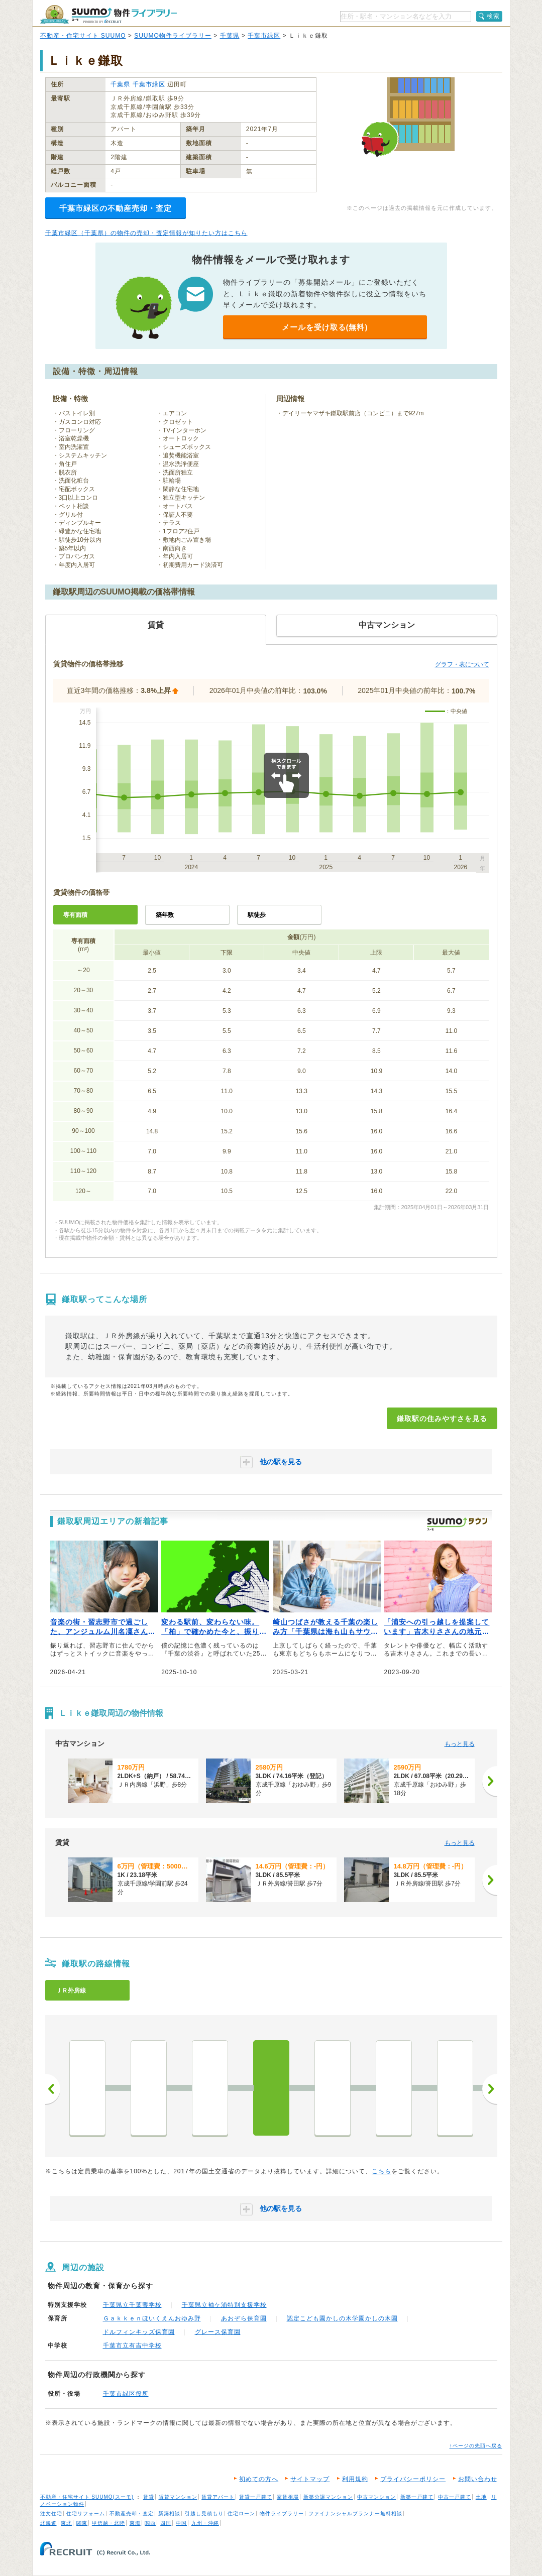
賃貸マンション (178, 2497)
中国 (181, 2523)
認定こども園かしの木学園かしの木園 (342, 2318)
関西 (150, 2523)
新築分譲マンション (328, 2497)
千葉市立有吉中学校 (132, 2345)
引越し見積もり (204, 2513)
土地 (481, 2497)
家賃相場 (288, 2497)
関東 (81, 2523)
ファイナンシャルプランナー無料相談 (355, 2513)
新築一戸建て (416, 2497)
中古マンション (376, 2497)
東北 (66, 2523)
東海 (135, 2523)
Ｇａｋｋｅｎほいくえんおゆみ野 (152, 2318)
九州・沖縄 (205, 2523)
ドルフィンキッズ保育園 (139, 2331)
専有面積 (75, 914)
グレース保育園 (218, 2331)
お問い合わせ (477, 2479)
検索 (493, 16)
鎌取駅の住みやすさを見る (442, 1419)
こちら (381, 2171)
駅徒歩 (257, 914)
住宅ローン (241, 2513)
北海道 (48, 2523)
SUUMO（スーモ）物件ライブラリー (108, 14)
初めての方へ (258, 2479)
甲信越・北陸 (108, 2523)
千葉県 (230, 35)
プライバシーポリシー (413, 2479)
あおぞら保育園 (244, 2318)
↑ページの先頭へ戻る (476, 2445)
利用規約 (355, 2479)
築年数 (165, 914)
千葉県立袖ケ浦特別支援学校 (224, 2304)
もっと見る (460, 1743)
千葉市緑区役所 (126, 2393)
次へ (489, 2088)
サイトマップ (310, 2479)
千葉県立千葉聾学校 (132, 2304)
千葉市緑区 (264, 35)
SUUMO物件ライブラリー (172, 35)
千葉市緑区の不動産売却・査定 (115, 208)
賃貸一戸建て (255, 2497)
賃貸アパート (218, 2497)
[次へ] (489, 1781)
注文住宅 (51, 2513)
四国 (165, 2523)
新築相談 (169, 2513)
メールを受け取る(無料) (325, 327)
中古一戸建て (454, 2497)
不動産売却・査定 (132, 2513)
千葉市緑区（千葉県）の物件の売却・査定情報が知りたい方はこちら (146, 233)
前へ (52, 2088)
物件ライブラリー (282, 2513)
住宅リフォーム (85, 2513)
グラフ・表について (462, 664)
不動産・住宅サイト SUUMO (83, 35)
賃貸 (148, 2497)
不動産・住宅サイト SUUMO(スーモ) (87, 2497)
